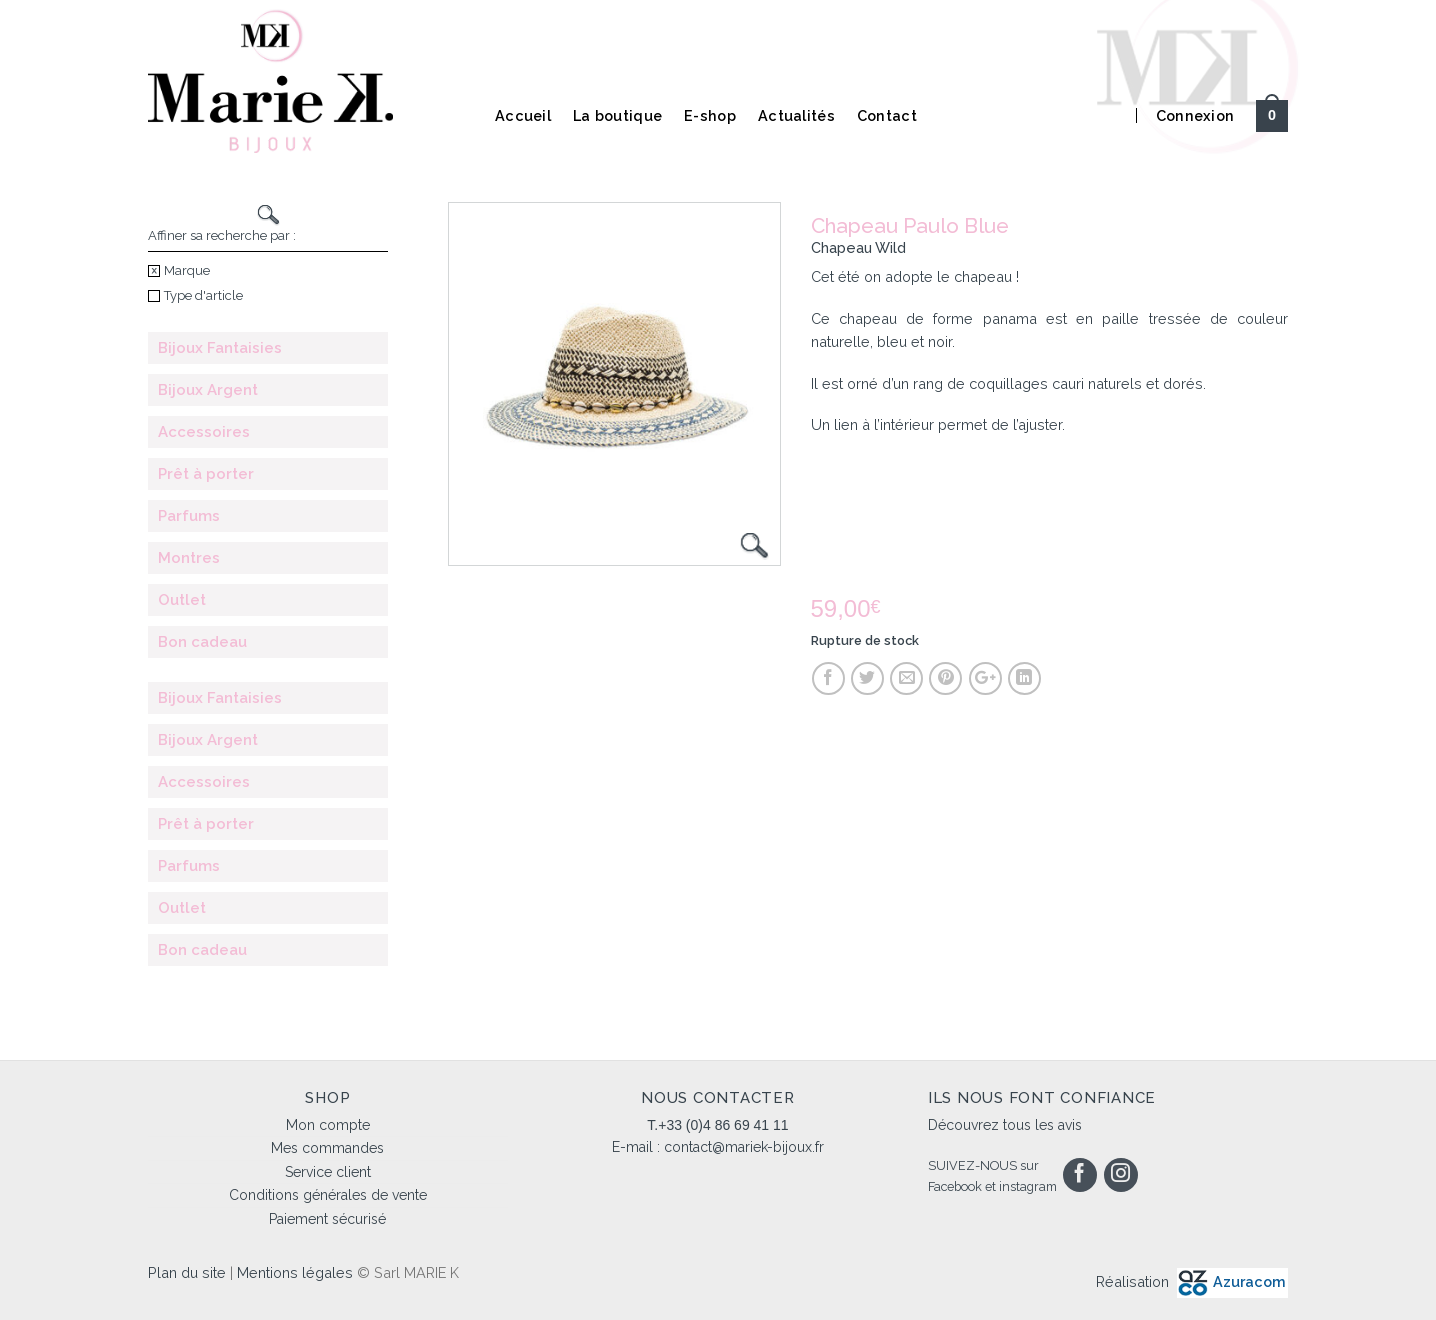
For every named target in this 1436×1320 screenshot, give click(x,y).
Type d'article (195, 295)
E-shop (710, 115)
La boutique (617, 115)
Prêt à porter (206, 474)
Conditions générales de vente (328, 1195)
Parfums (189, 516)
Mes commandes (327, 1148)
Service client (328, 1172)
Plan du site (187, 1272)
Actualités (796, 115)
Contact (887, 115)
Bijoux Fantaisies (220, 348)
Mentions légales (295, 1272)
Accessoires (204, 432)
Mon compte (328, 1125)
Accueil (523, 115)
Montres (189, 558)
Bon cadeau (202, 642)
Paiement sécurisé (327, 1219)
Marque (179, 270)
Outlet (182, 600)
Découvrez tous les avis (1005, 1125)
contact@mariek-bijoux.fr (744, 1147)
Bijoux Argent (208, 390)
